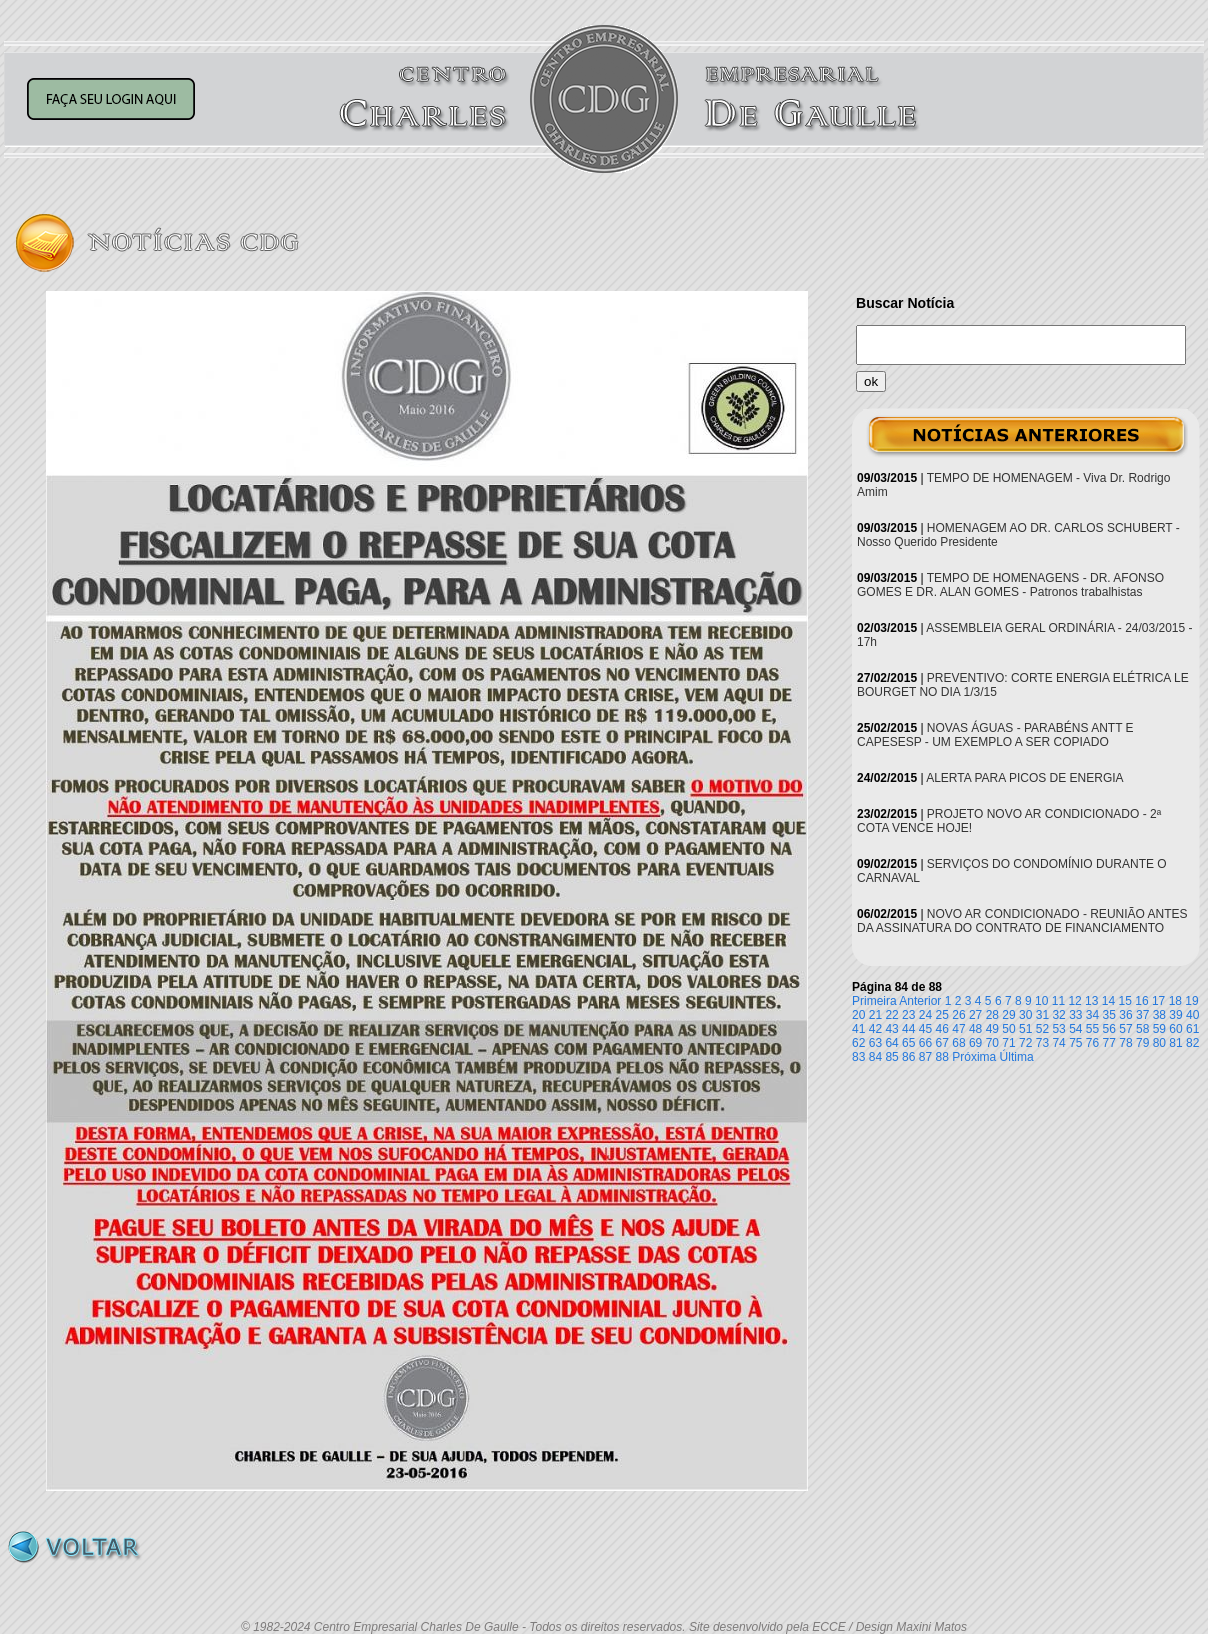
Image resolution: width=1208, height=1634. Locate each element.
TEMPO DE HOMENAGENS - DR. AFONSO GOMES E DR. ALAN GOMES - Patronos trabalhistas (1010, 585)
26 (958, 1015)
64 (891, 1043)
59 (1159, 1029)
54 (1075, 1029)
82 (1192, 1043)
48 (975, 1029)
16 (1141, 1001)
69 (975, 1043)
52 (1042, 1029)
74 (1058, 1043)
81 (1175, 1043)
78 (1125, 1043)
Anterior (920, 1001)
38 (1159, 1015)
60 (1175, 1029)
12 (1074, 1001)
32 (1058, 1015)
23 (908, 1015)
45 (925, 1029)
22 (891, 1015)
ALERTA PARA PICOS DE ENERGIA (1024, 778)
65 (908, 1043)
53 (1058, 1029)
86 (908, 1057)
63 (875, 1043)
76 (1092, 1043)
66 (925, 1043)
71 (1008, 1043)
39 (1175, 1015)
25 (942, 1015)
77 (1109, 1043)
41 (858, 1029)
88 (942, 1057)
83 (858, 1057)
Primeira (874, 1001)
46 (942, 1029)
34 (1092, 1015)
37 (1142, 1015)
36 (1125, 1015)
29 (1008, 1015)
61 (1192, 1029)
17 (1158, 1001)
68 (958, 1043)
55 (1092, 1029)
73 (1042, 1043)
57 (1125, 1029)
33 (1075, 1015)
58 (1142, 1029)
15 (1125, 1001)
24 (925, 1015)
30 (1025, 1015)
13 (1091, 1001)
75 (1075, 1043)
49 (992, 1029)
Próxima (974, 1057)
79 (1142, 1043)
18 (1175, 1001)
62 (858, 1043)
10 (1041, 1001)
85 (891, 1057)
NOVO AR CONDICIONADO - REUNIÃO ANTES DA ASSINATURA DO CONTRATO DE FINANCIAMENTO (1022, 921)
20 (858, 1015)
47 (958, 1029)
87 (925, 1057)
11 (1058, 1001)
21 (875, 1015)
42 (875, 1029)
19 (1191, 1001)
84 (875, 1057)
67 (942, 1043)
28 (992, 1015)
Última (1017, 1057)
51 (1025, 1029)
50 (1008, 1029)
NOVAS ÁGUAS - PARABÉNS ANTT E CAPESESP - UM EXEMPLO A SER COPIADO (995, 735)
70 (992, 1043)
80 (1159, 1043)
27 (975, 1015)
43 (891, 1029)
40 (1192, 1015)
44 (908, 1029)
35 (1109, 1015)
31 (1042, 1015)
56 (1109, 1029)
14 (1108, 1001)
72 (1025, 1043)
